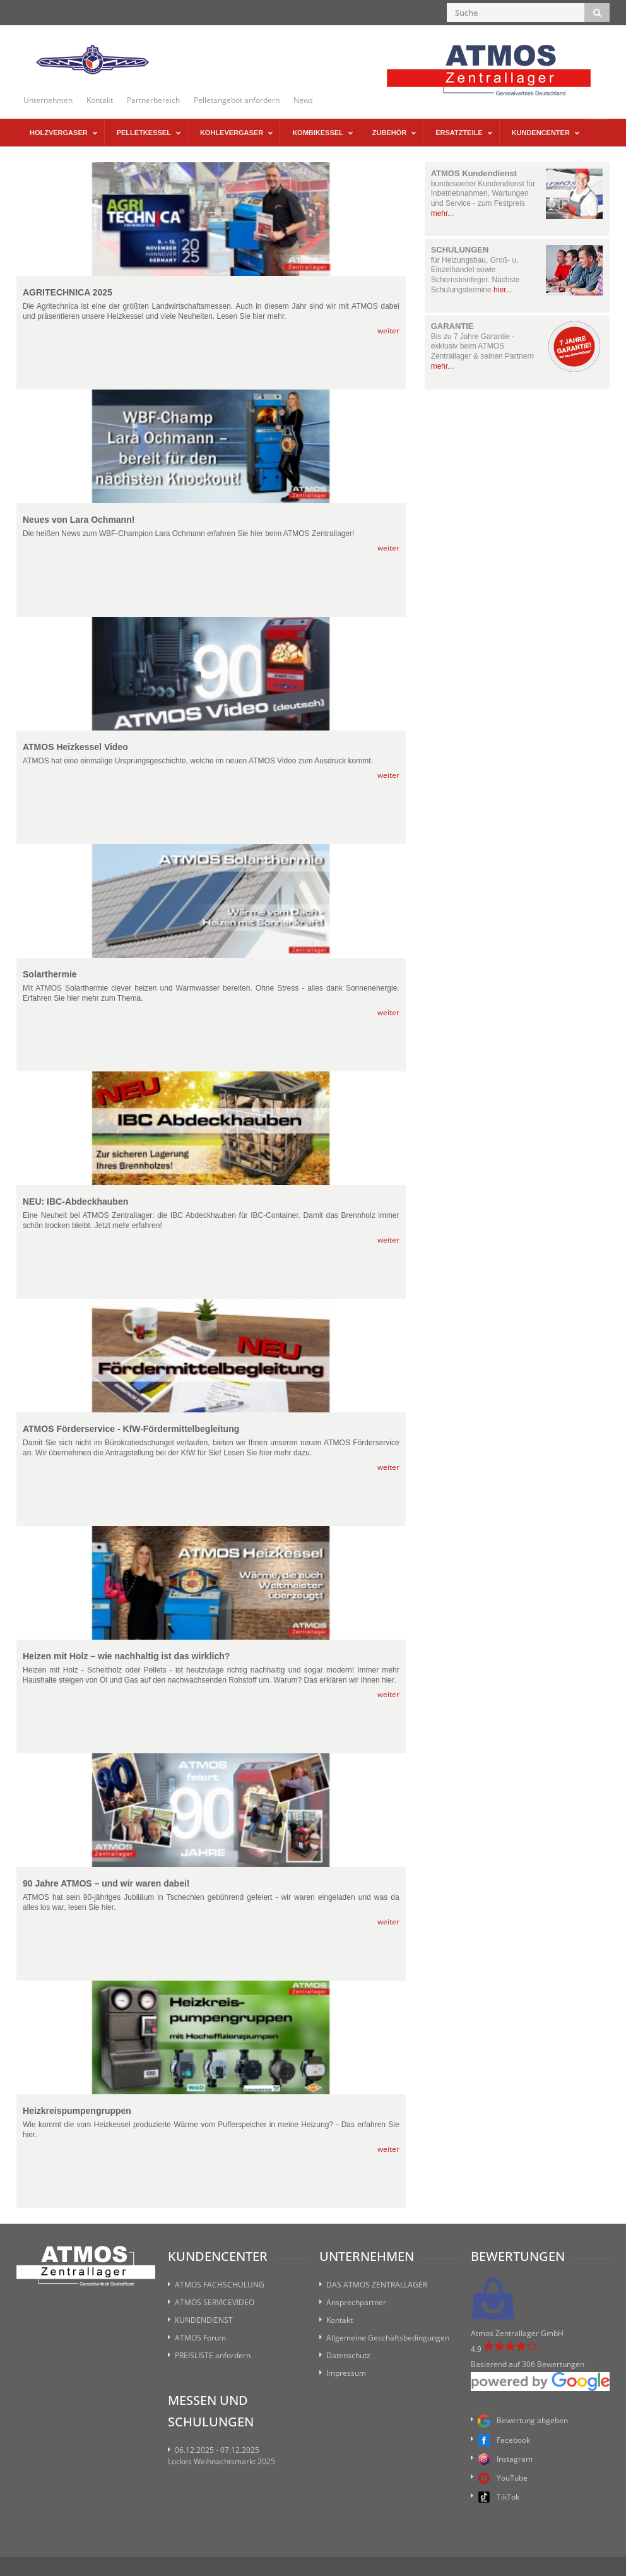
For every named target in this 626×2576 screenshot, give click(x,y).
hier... (502, 289)
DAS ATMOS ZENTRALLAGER (376, 2284)
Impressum (346, 2373)
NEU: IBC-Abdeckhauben (75, 1202)
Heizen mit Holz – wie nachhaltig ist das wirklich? (126, 1656)
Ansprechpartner (356, 2302)
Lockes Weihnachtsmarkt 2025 (221, 2461)
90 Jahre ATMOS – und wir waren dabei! (106, 1884)
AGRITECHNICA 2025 (67, 293)
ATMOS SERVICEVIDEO (214, 2302)
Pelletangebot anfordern (237, 100)
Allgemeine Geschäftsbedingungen (387, 2337)
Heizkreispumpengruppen (77, 2111)
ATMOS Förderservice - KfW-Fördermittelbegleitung (131, 1429)
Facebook (504, 2440)
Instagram (505, 2459)
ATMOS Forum (200, 2337)
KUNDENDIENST (204, 2320)
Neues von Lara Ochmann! (78, 520)
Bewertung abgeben (523, 2420)
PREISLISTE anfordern (213, 2355)
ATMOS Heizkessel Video (75, 747)
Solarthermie (50, 974)
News (303, 100)
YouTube (503, 2478)
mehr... (442, 213)
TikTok (498, 2497)
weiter (388, 330)
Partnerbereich (153, 100)
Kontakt (99, 100)
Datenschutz (348, 2355)
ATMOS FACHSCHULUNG (219, 2284)
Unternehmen (48, 100)
